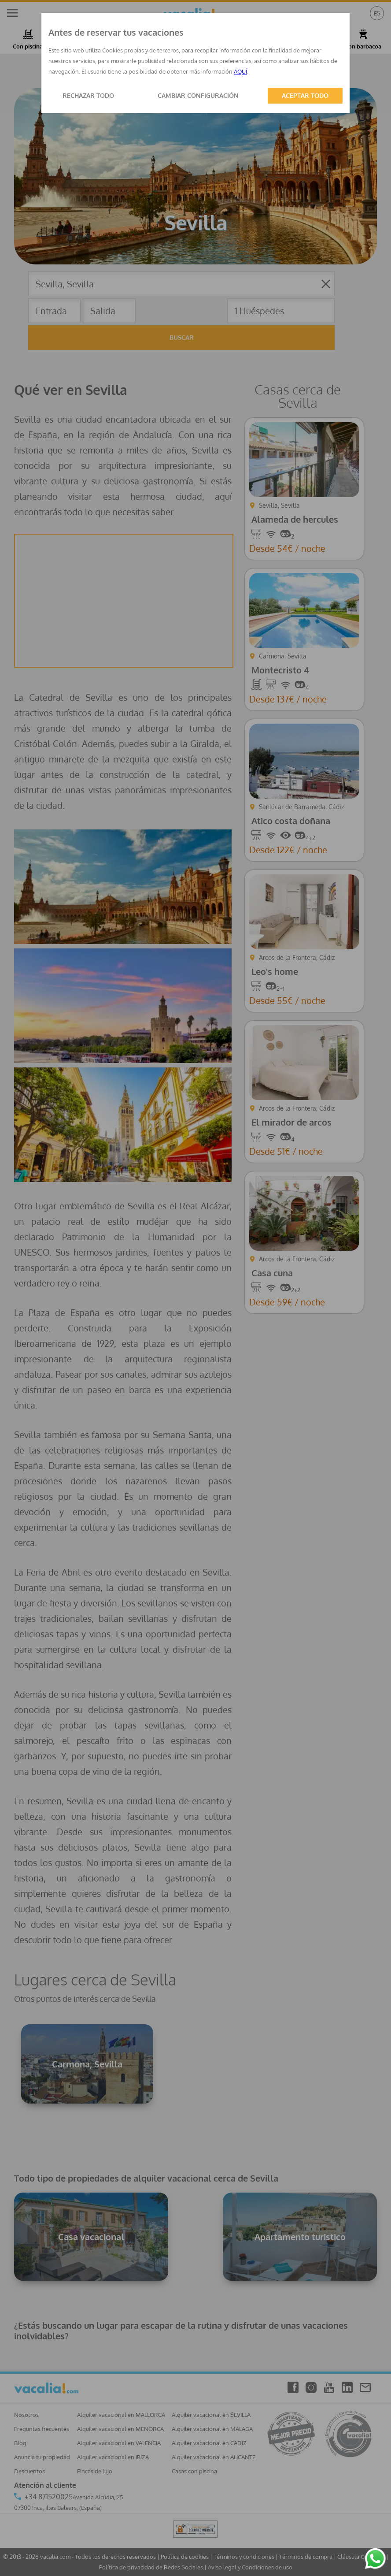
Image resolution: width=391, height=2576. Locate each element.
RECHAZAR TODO (88, 95)
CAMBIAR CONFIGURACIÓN (198, 95)
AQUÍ (240, 71)
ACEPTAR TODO (305, 95)
